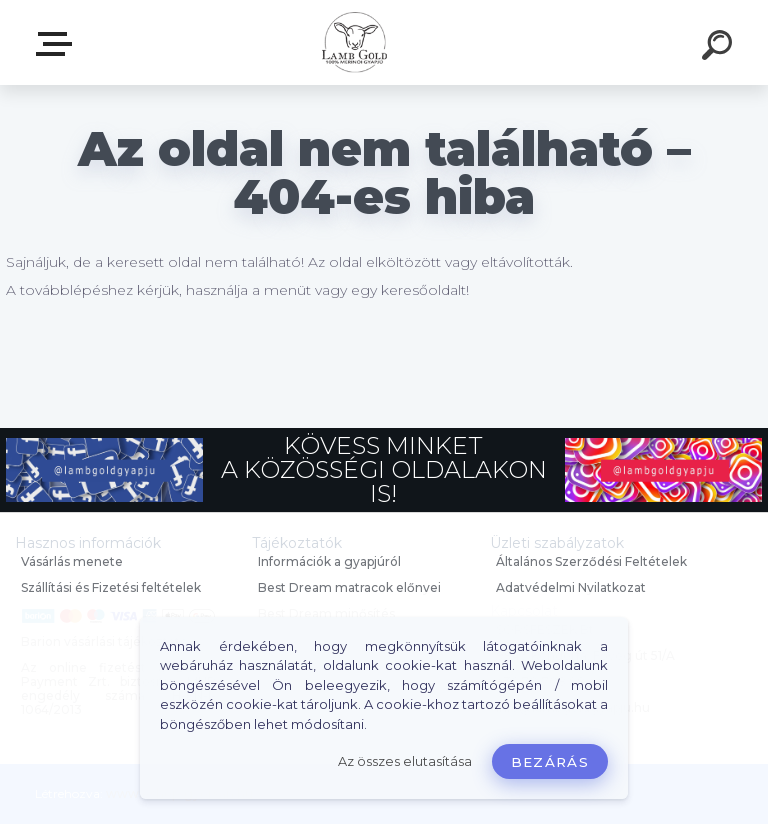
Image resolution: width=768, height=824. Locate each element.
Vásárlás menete (72, 561)
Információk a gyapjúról (329, 561)
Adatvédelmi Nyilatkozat (571, 587)
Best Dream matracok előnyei (349, 587)
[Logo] (354, 42)
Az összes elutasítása (405, 761)
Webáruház (58, 44)
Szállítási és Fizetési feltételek (111, 587)
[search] (720, 48)
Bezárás (550, 762)
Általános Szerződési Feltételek (591, 561)
